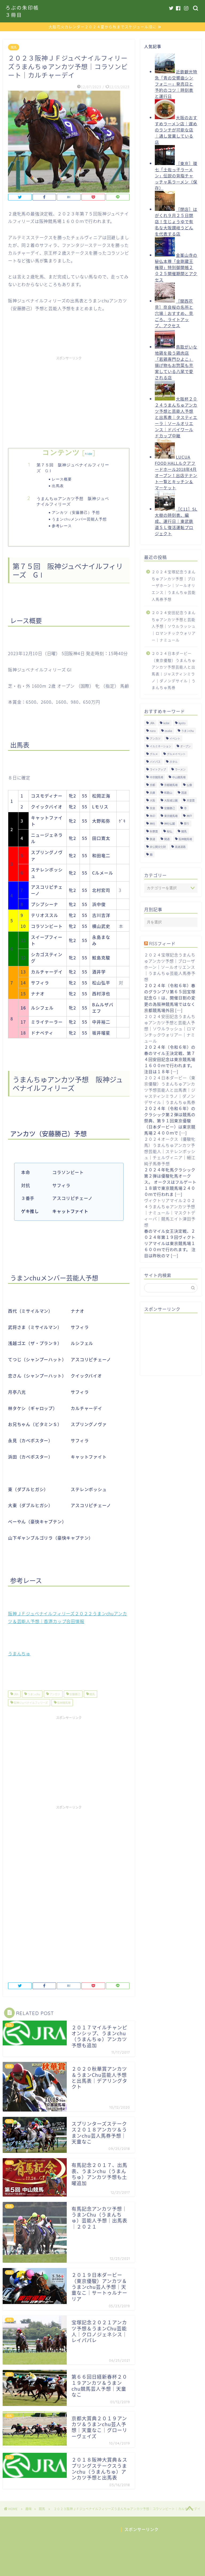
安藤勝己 (74, 1695)
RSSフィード (162, 944)
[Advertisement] (68, 400)
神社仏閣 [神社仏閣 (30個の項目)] (169, 824)
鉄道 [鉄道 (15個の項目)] (152, 840)
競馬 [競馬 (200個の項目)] (184, 832)
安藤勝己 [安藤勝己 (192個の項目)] (169, 809)
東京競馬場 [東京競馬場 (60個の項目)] (171, 816)
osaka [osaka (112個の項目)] (168, 731)
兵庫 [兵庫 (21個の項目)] (152, 793)
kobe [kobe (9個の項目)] (166, 724)
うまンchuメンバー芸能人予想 (79, 519)
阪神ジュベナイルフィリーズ (30, 1703)
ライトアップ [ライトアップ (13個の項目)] (158, 770)
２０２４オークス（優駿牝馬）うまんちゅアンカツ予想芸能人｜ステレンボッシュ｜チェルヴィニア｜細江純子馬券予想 (169, 1151)
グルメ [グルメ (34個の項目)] (154, 754)
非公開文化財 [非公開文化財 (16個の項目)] (158, 847)
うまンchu (33, 1695)
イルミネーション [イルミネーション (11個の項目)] (160, 747)
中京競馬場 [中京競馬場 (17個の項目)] (156, 778)
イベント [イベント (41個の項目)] (174, 739)
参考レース (62, 526)
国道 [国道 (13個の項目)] (184, 793)
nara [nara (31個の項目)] (153, 731)
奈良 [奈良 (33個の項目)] (152, 809)
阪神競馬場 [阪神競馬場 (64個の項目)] (185, 840)
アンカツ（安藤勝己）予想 (76, 513)
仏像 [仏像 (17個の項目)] (189, 785)
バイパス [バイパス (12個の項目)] (155, 762)
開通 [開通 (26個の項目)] (166, 840)
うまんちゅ (19, 1654)
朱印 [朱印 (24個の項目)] (152, 816)
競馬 (14, 48)
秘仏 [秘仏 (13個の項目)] (169, 832)
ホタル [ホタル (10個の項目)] (173, 762)
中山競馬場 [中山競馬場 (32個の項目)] (179, 778)
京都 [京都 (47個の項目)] (152, 785)
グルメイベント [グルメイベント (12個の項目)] (176, 754)
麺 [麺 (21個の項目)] (151, 855)
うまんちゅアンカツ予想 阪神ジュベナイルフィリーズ (73, 501)
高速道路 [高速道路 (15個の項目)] (180, 847)
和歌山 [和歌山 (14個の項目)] (168, 793)
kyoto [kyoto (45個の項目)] (182, 724)
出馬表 (58, 486)
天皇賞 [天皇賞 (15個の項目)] (191, 801)
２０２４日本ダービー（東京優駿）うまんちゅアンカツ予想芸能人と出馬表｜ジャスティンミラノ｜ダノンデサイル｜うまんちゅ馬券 (174, 671)
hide (88, 454)
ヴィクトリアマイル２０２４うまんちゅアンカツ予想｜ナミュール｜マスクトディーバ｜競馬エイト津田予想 (169, 1213)
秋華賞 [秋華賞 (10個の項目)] (154, 832)
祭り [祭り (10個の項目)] (186, 824)
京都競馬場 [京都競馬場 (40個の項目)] (171, 785)
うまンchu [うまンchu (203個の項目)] (187, 731)
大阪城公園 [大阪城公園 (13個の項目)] (171, 801)
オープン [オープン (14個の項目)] (185, 747)
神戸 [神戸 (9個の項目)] (189, 816)
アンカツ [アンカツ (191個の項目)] (155, 739)
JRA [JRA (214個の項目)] (152, 724)
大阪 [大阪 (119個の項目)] (152, 801)
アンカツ (54, 1695)
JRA (15, 1695)
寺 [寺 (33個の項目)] (185, 809)
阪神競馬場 (63, 1703)
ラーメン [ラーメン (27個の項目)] (180, 770)
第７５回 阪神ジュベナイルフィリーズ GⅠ (73, 468)
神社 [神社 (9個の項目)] (152, 824)
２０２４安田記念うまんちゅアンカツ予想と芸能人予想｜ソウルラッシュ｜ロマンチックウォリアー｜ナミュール (174, 626)
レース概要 (62, 479)
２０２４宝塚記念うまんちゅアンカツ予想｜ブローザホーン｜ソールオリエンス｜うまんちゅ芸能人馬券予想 (174, 586)
